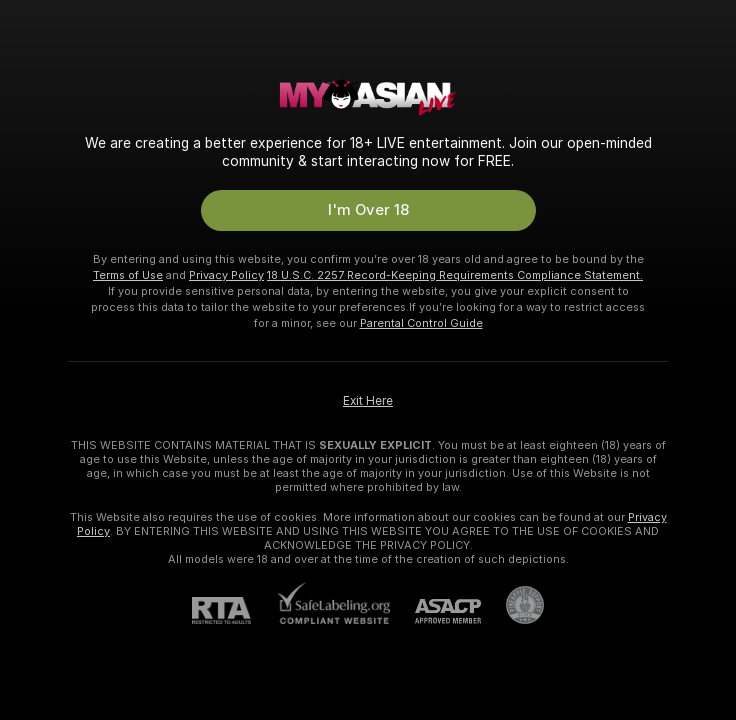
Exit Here (368, 401)
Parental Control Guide (421, 323)
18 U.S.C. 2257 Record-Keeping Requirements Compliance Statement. (455, 275)
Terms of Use (128, 275)
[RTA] (234, 610)
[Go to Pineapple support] (512, 605)
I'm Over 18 (368, 210)
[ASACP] (435, 611)
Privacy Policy (226, 275)
